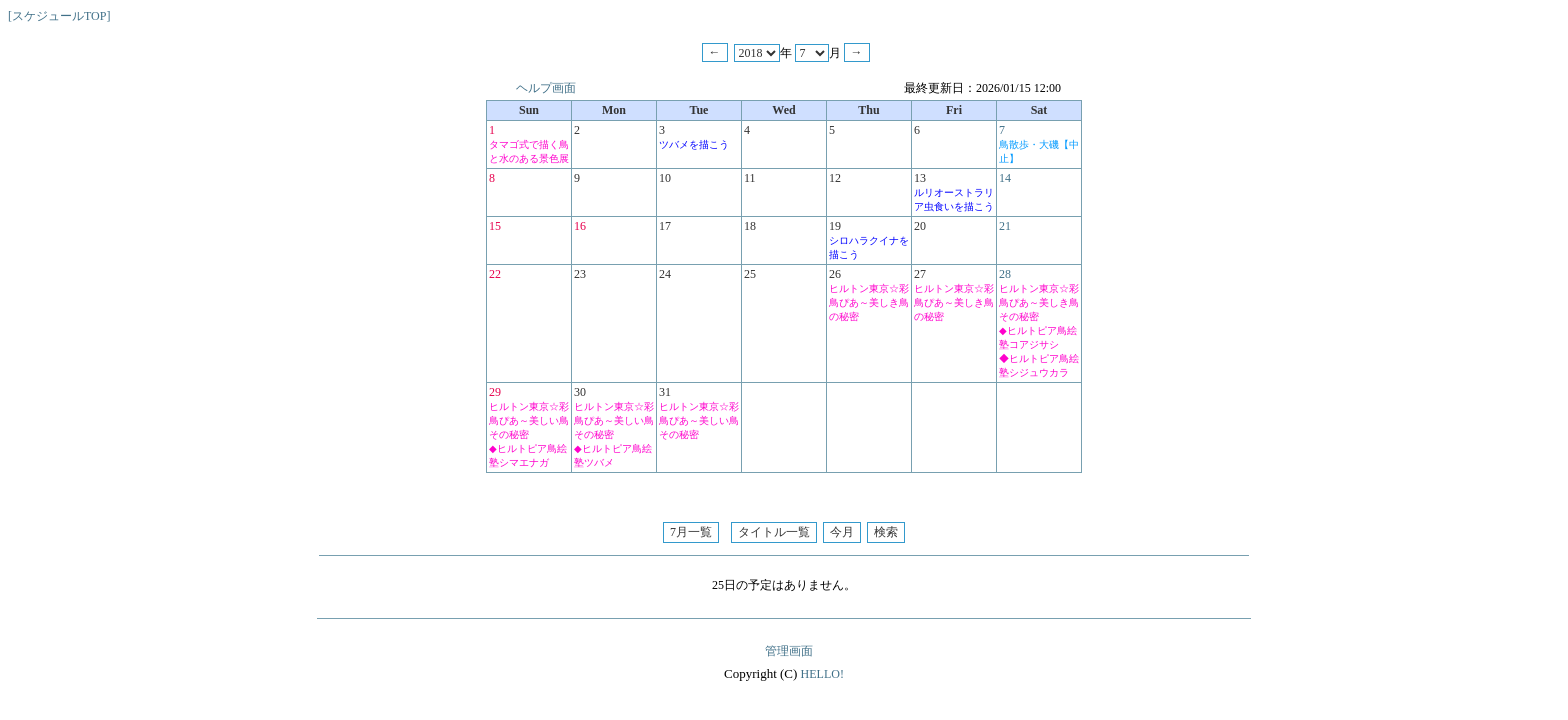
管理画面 (789, 651)
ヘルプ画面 (546, 88)
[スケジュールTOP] (59, 16)
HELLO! (822, 674)
